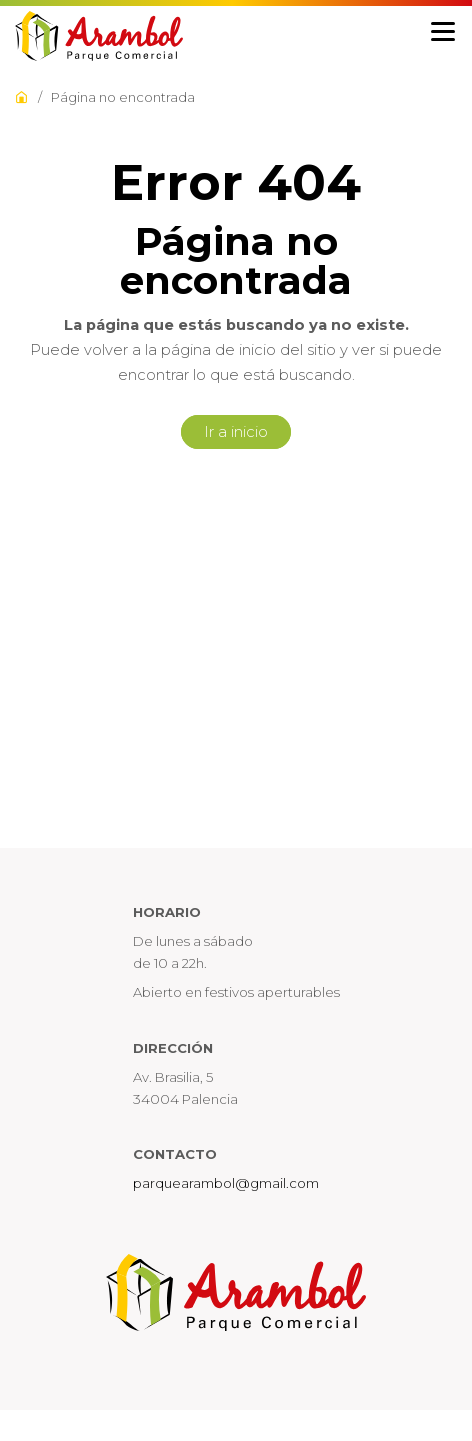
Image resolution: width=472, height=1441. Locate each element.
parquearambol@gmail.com (226, 1183)
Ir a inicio (236, 432)
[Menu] (443, 33)
